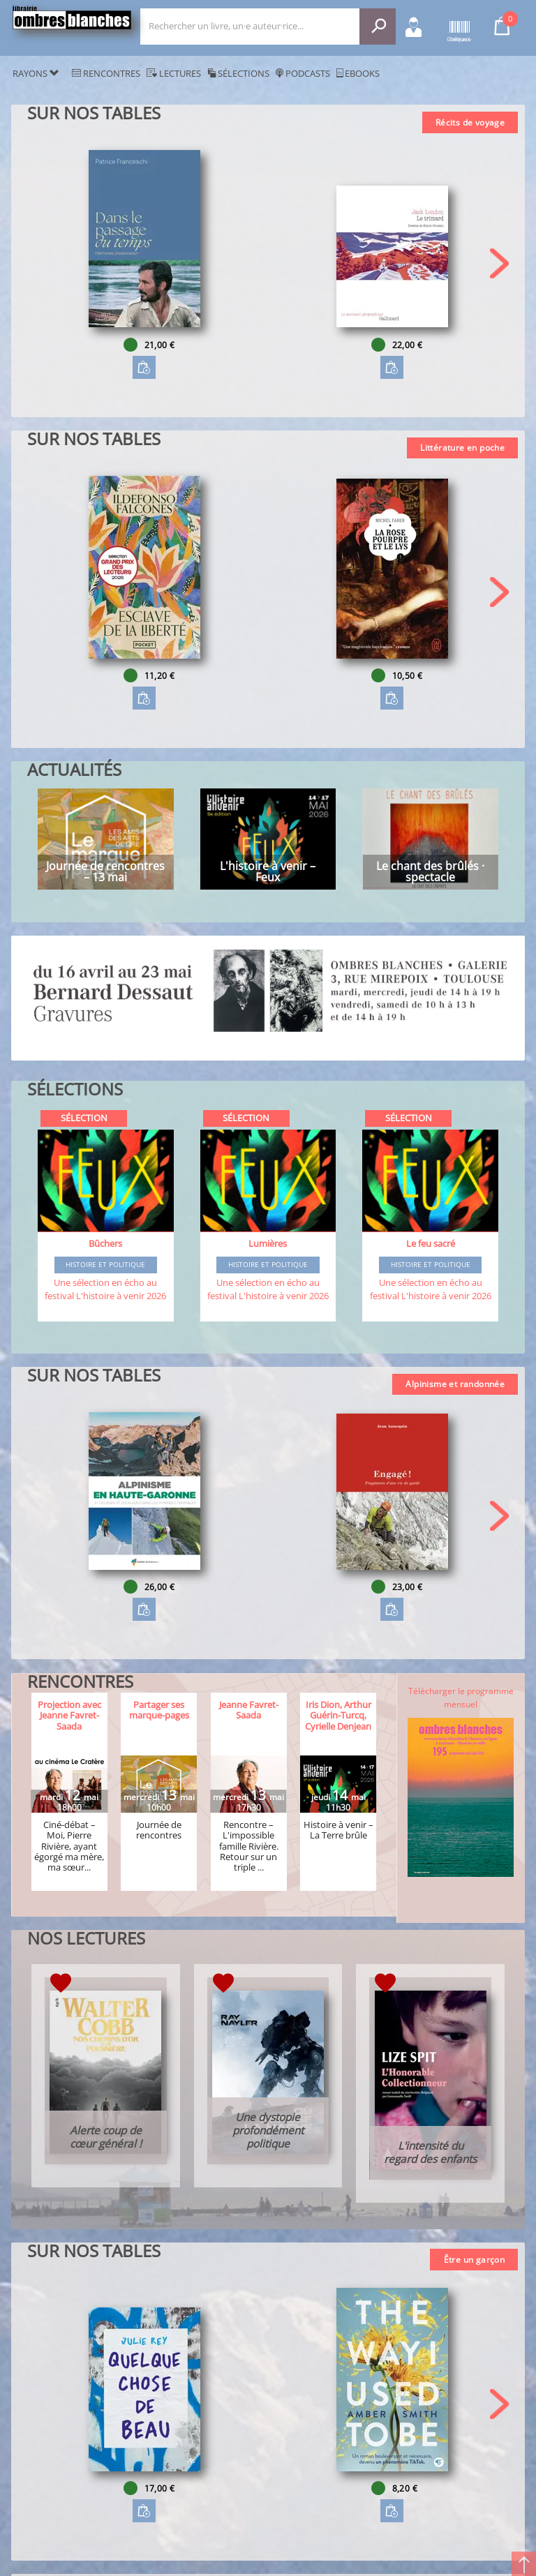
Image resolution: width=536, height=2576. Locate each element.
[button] (499, 263)
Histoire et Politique (105, 1265)
